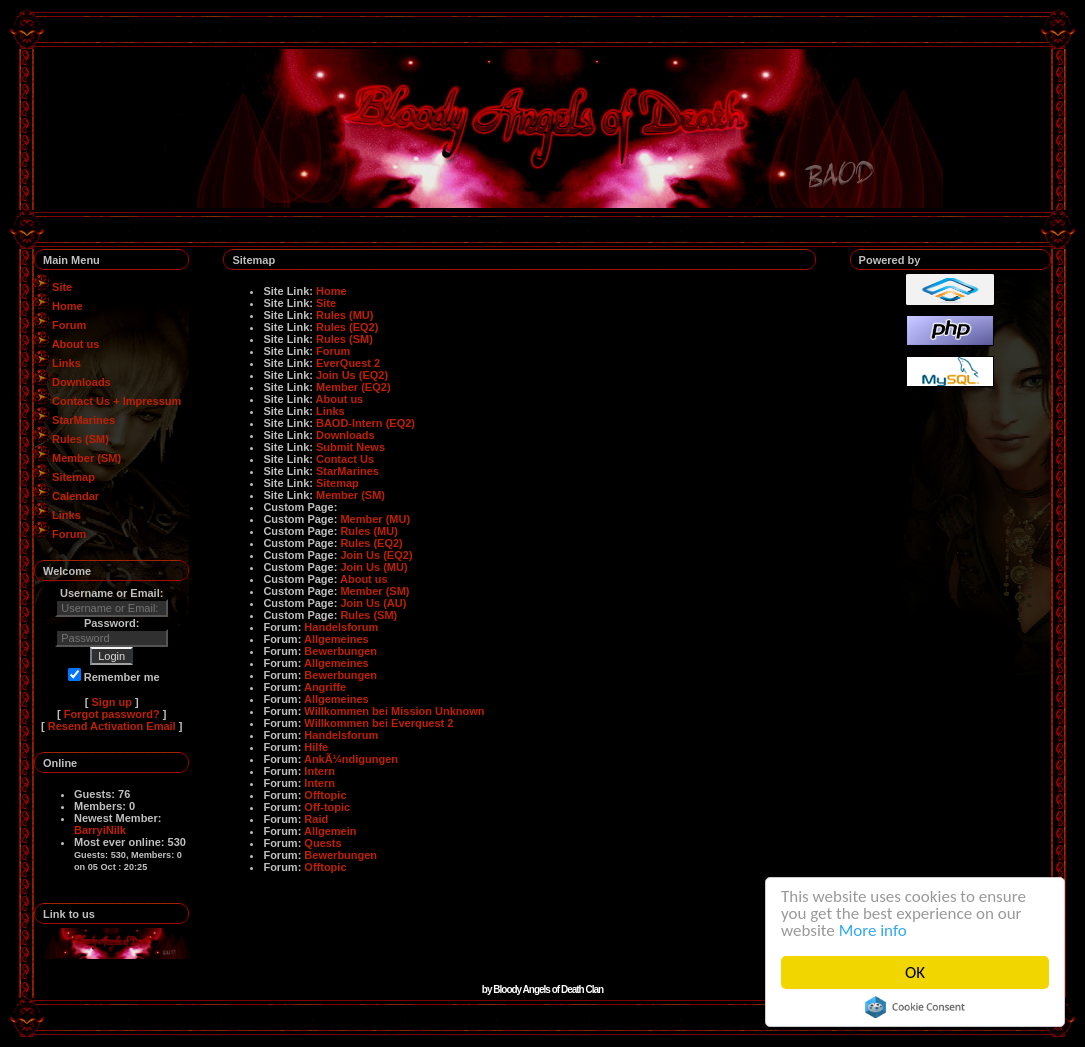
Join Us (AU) (373, 603)
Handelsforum (341, 627)
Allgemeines (336, 639)
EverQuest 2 (348, 363)
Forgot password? (112, 714)
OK (915, 972)
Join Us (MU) (373, 567)
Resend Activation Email (112, 726)
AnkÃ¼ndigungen (351, 759)
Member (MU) (375, 519)
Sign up (112, 702)
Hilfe (316, 747)
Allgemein (330, 831)
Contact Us (345, 459)
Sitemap (73, 477)
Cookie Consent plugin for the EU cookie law (915, 1007)
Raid (316, 819)
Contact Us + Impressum (116, 401)
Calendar (75, 496)
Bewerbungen (340, 651)
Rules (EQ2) (347, 327)
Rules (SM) (80, 439)
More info (873, 930)
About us (76, 344)
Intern (319, 771)
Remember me (114, 677)
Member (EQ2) (353, 387)
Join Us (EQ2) (352, 375)
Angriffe (325, 687)
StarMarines (83, 420)
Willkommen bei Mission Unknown (394, 711)
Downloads (81, 382)
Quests (322, 843)
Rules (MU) (344, 315)
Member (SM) (86, 458)
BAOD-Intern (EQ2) (365, 423)
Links (66, 363)
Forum (69, 325)
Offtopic (325, 795)
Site (62, 287)
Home (67, 306)
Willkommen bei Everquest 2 (378, 723)
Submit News (350, 447)
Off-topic (327, 807)
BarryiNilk (100, 830)
